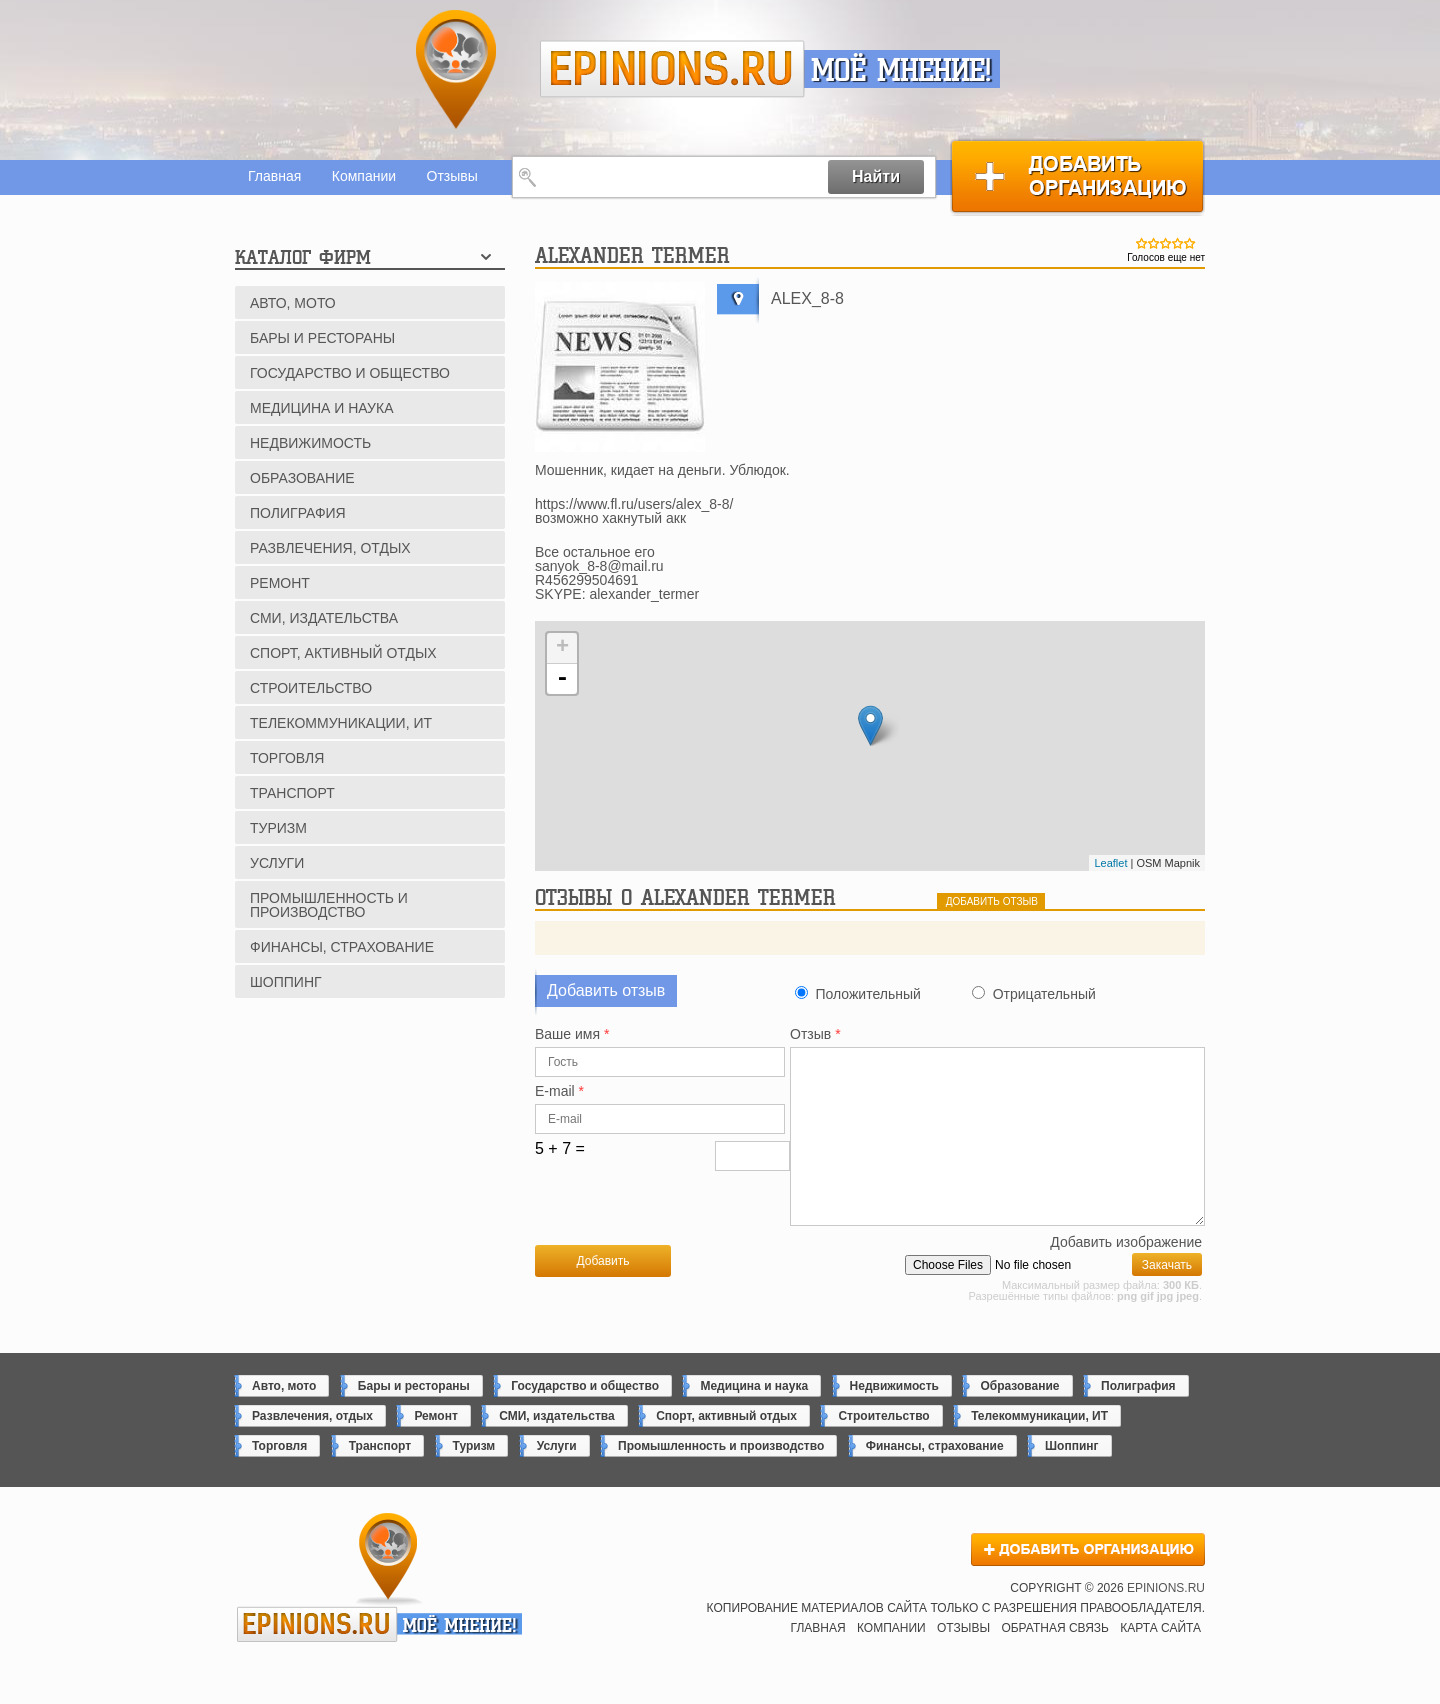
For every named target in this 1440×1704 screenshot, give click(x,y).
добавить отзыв (992, 901)
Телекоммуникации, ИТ (341, 723)
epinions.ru (672, 69)
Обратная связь (1055, 1661)
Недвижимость (310, 443)
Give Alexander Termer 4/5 (1178, 243)
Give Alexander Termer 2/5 (1154, 243)
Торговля (287, 758)
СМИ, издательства (324, 618)
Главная (274, 176)
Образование (302, 478)
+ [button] (562, 648)
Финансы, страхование (342, 947)
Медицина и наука (321, 408)
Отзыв (815, 1034)
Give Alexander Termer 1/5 (1142, 243)
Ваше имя (572, 1034)
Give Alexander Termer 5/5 (1190, 243)
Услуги (277, 863)
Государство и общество (350, 373)
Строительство (311, 688)
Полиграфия (298, 513)
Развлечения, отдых (330, 548)
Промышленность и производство (329, 905)
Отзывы (452, 176)
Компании (364, 176)
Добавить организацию (1077, 176)
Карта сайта (1160, 1661)
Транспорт (292, 793)
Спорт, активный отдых (343, 653)
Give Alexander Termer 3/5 (1166, 243)
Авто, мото (293, 303)
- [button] (562, 679)
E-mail (559, 1091)
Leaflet (1110, 863)
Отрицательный (1044, 994)
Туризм (278, 828)
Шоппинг (286, 982)
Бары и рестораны (322, 338)
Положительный (867, 994)
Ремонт (280, 583)
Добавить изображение (1126, 1275)
